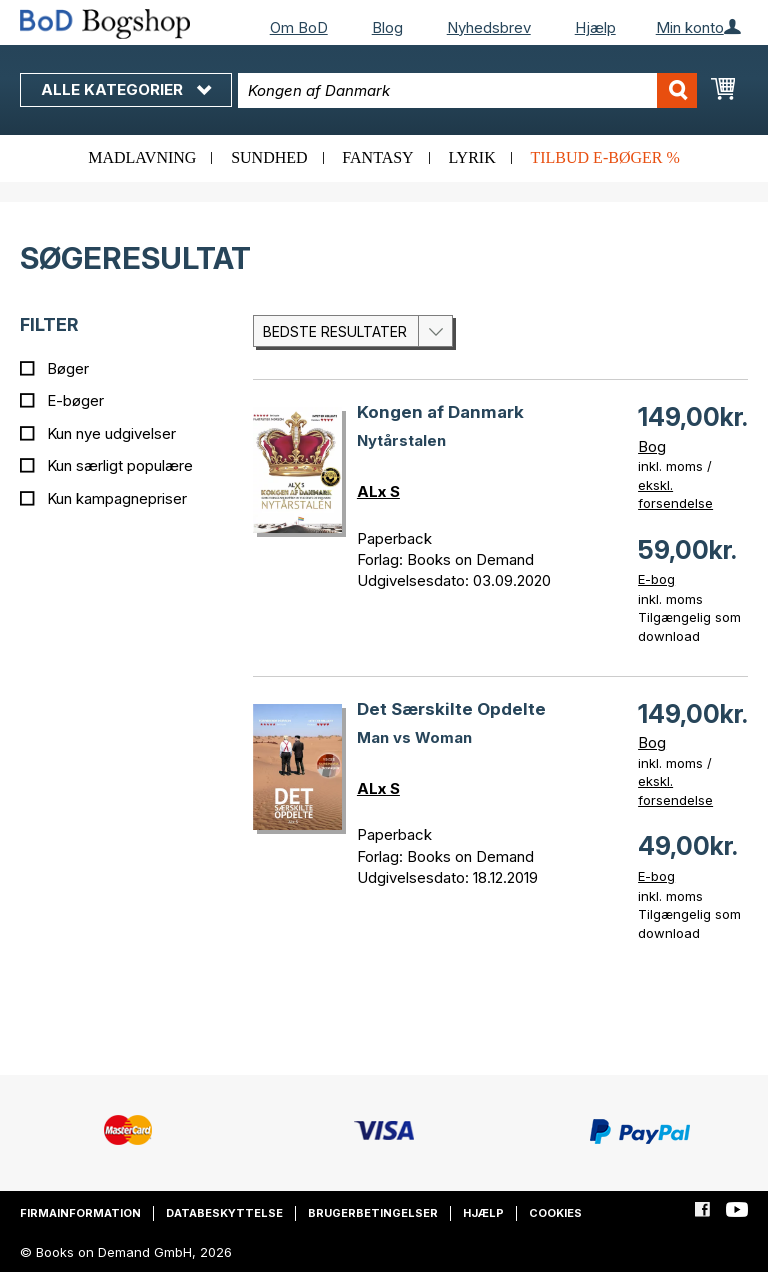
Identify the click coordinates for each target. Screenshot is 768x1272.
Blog (387, 27)
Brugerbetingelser (373, 1213)
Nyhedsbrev (489, 27)
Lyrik (471, 157)
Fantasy (377, 157)
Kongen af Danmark (440, 412)
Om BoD (299, 27)
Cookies (555, 1213)
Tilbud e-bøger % (604, 157)
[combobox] (467, 90)
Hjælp (595, 27)
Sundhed (269, 157)
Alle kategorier (126, 89)
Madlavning (142, 157)
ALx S (378, 491)
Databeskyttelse (224, 1213)
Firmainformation (80, 1213)
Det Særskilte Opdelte (451, 709)
